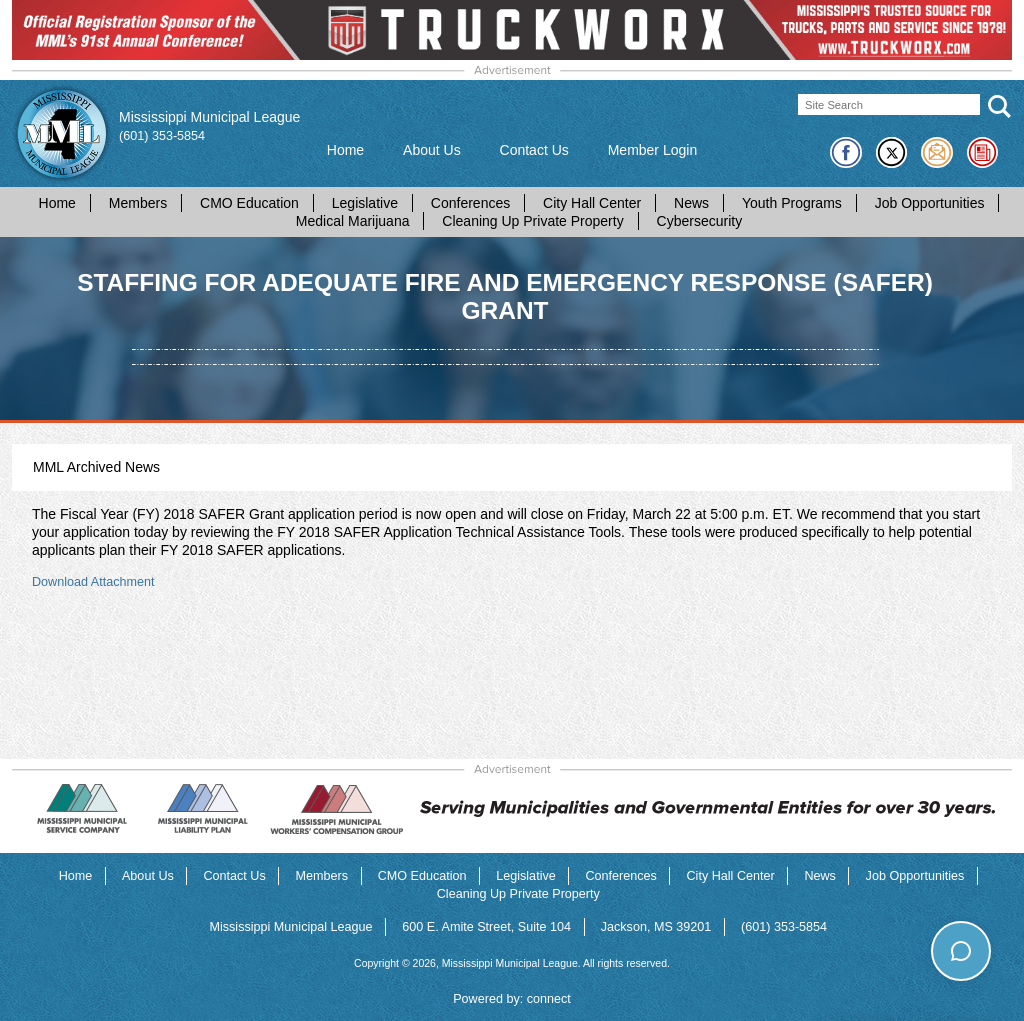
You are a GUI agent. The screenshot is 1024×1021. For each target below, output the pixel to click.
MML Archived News (96, 467)
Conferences (470, 203)
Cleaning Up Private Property (532, 221)
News (691, 203)
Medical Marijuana (353, 221)
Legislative (365, 203)
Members (138, 203)
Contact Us (534, 150)
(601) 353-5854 (162, 136)
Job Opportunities (930, 203)
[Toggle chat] (960, 950)
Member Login (653, 150)
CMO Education (249, 203)
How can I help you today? (913, 910)
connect (549, 999)
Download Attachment (93, 582)
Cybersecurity (700, 221)
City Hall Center (592, 203)
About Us (432, 150)
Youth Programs (792, 203)
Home (345, 150)
